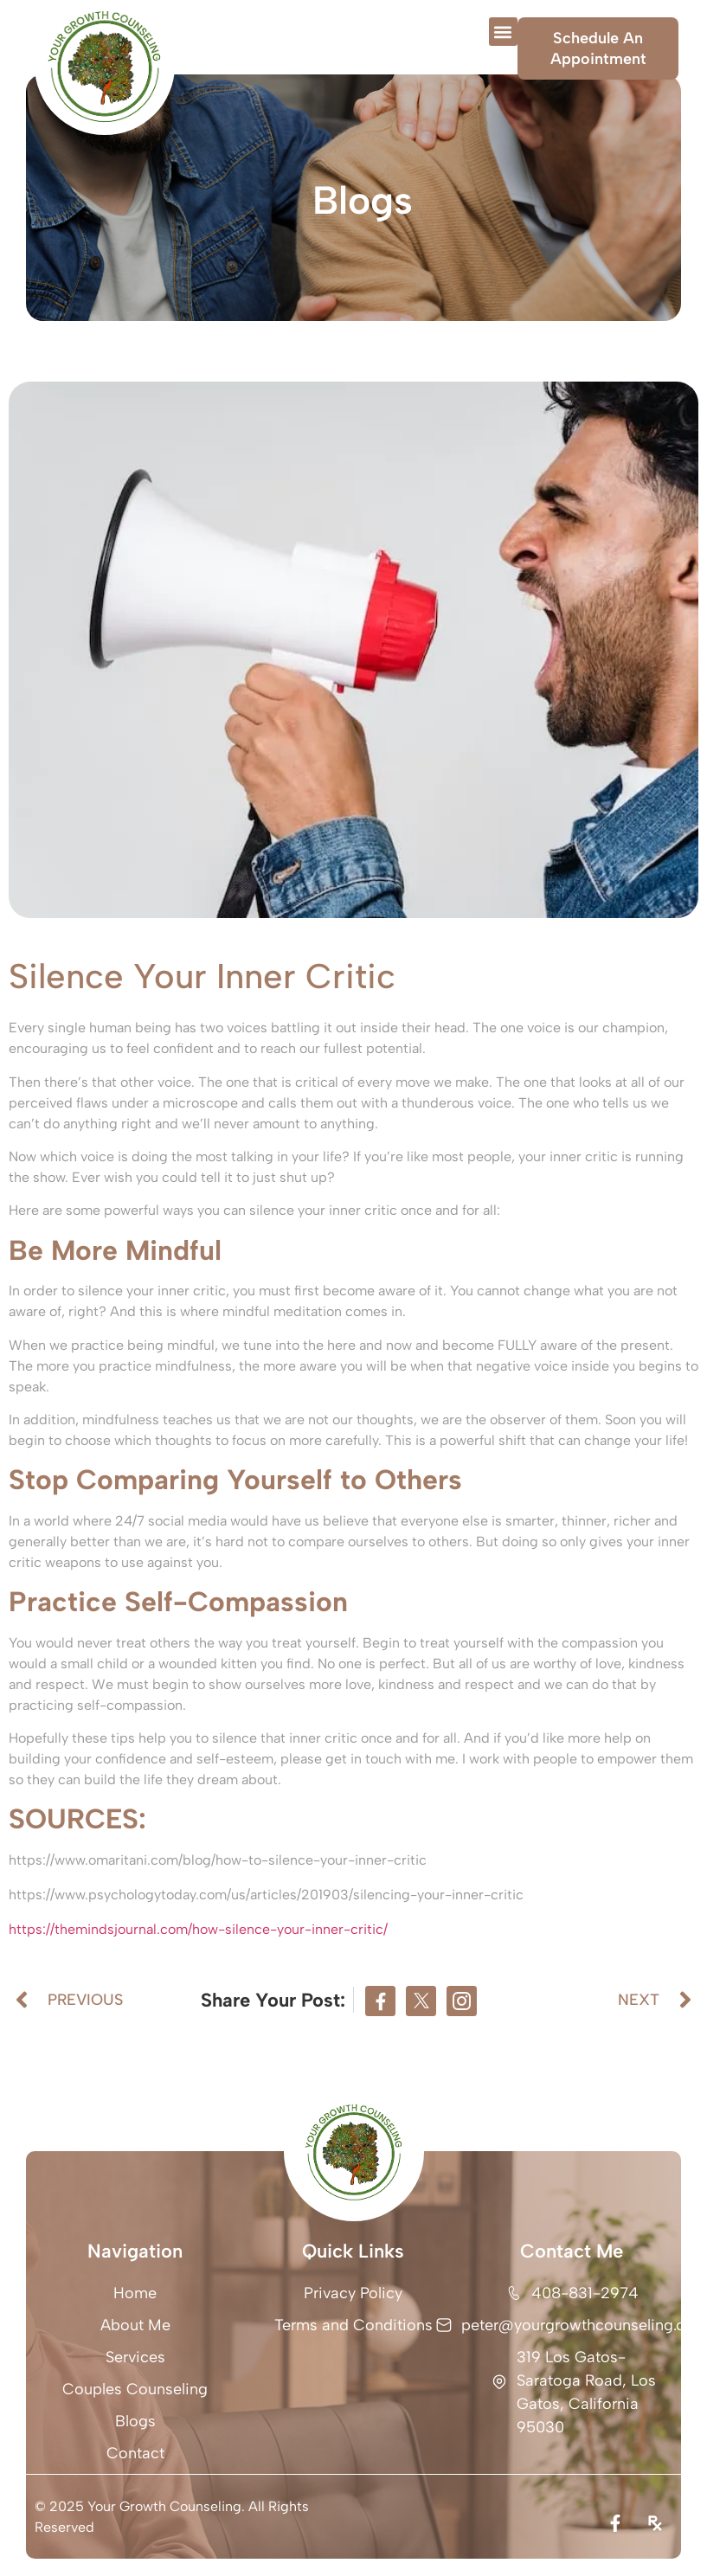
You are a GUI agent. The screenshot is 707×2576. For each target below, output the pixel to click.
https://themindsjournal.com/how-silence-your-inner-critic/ (198, 1929)
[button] (503, 31)
